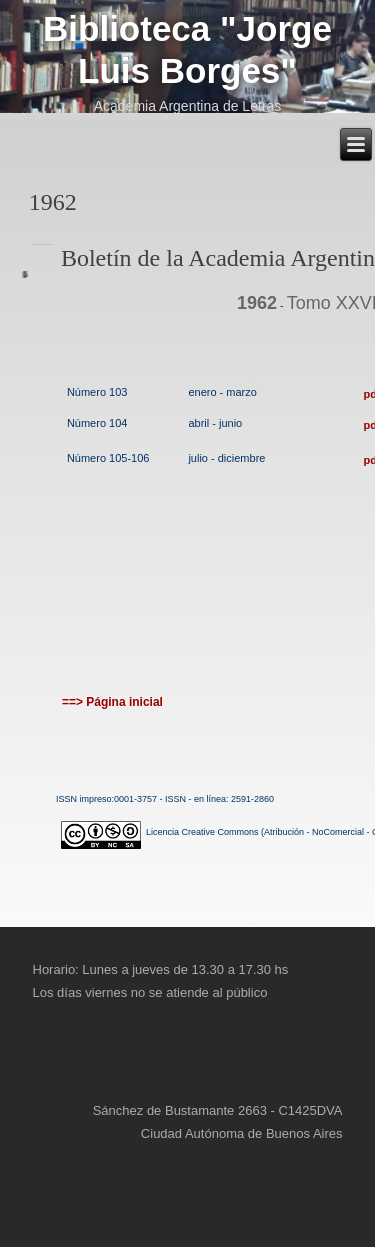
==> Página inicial (112, 702)
